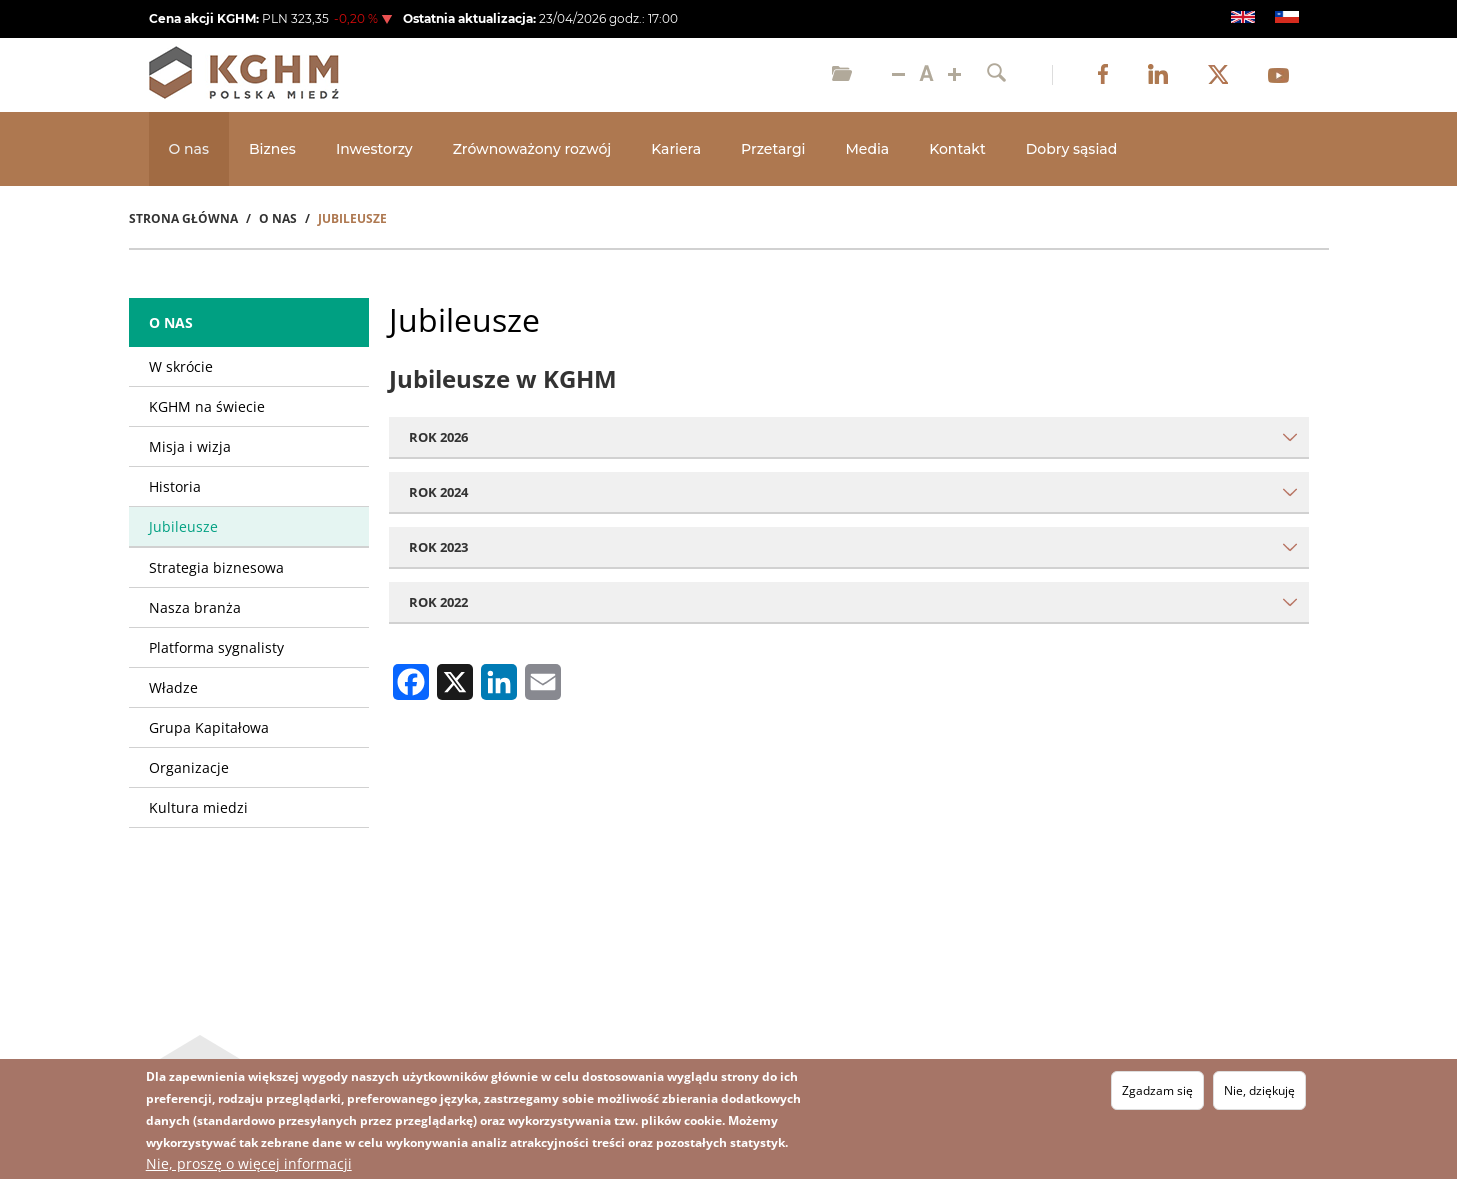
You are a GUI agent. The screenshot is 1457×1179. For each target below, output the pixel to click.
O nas (171, 322)
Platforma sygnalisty (216, 647)
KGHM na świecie (207, 406)
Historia (175, 486)
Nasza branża (195, 607)
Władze (173, 687)
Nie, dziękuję (1259, 1090)
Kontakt (957, 149)
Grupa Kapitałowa (209, 727)
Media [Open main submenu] (867, 149)
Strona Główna (183, 218)
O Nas (278, 218)
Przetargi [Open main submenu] (773, 149)
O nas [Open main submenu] (189, 149)
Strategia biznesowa (216, 567)
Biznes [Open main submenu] (272, 149)
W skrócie (181, 366)
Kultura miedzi (198, 807)
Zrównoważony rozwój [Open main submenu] (532, 149)
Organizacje (189, 767)
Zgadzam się (1157, 1090)
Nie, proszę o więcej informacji (249, 1163)
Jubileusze (183, 526)
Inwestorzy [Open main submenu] (374, 149)
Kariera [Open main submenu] (676, 149)
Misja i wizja (190, 446)
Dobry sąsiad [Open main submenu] (1072, 149)
